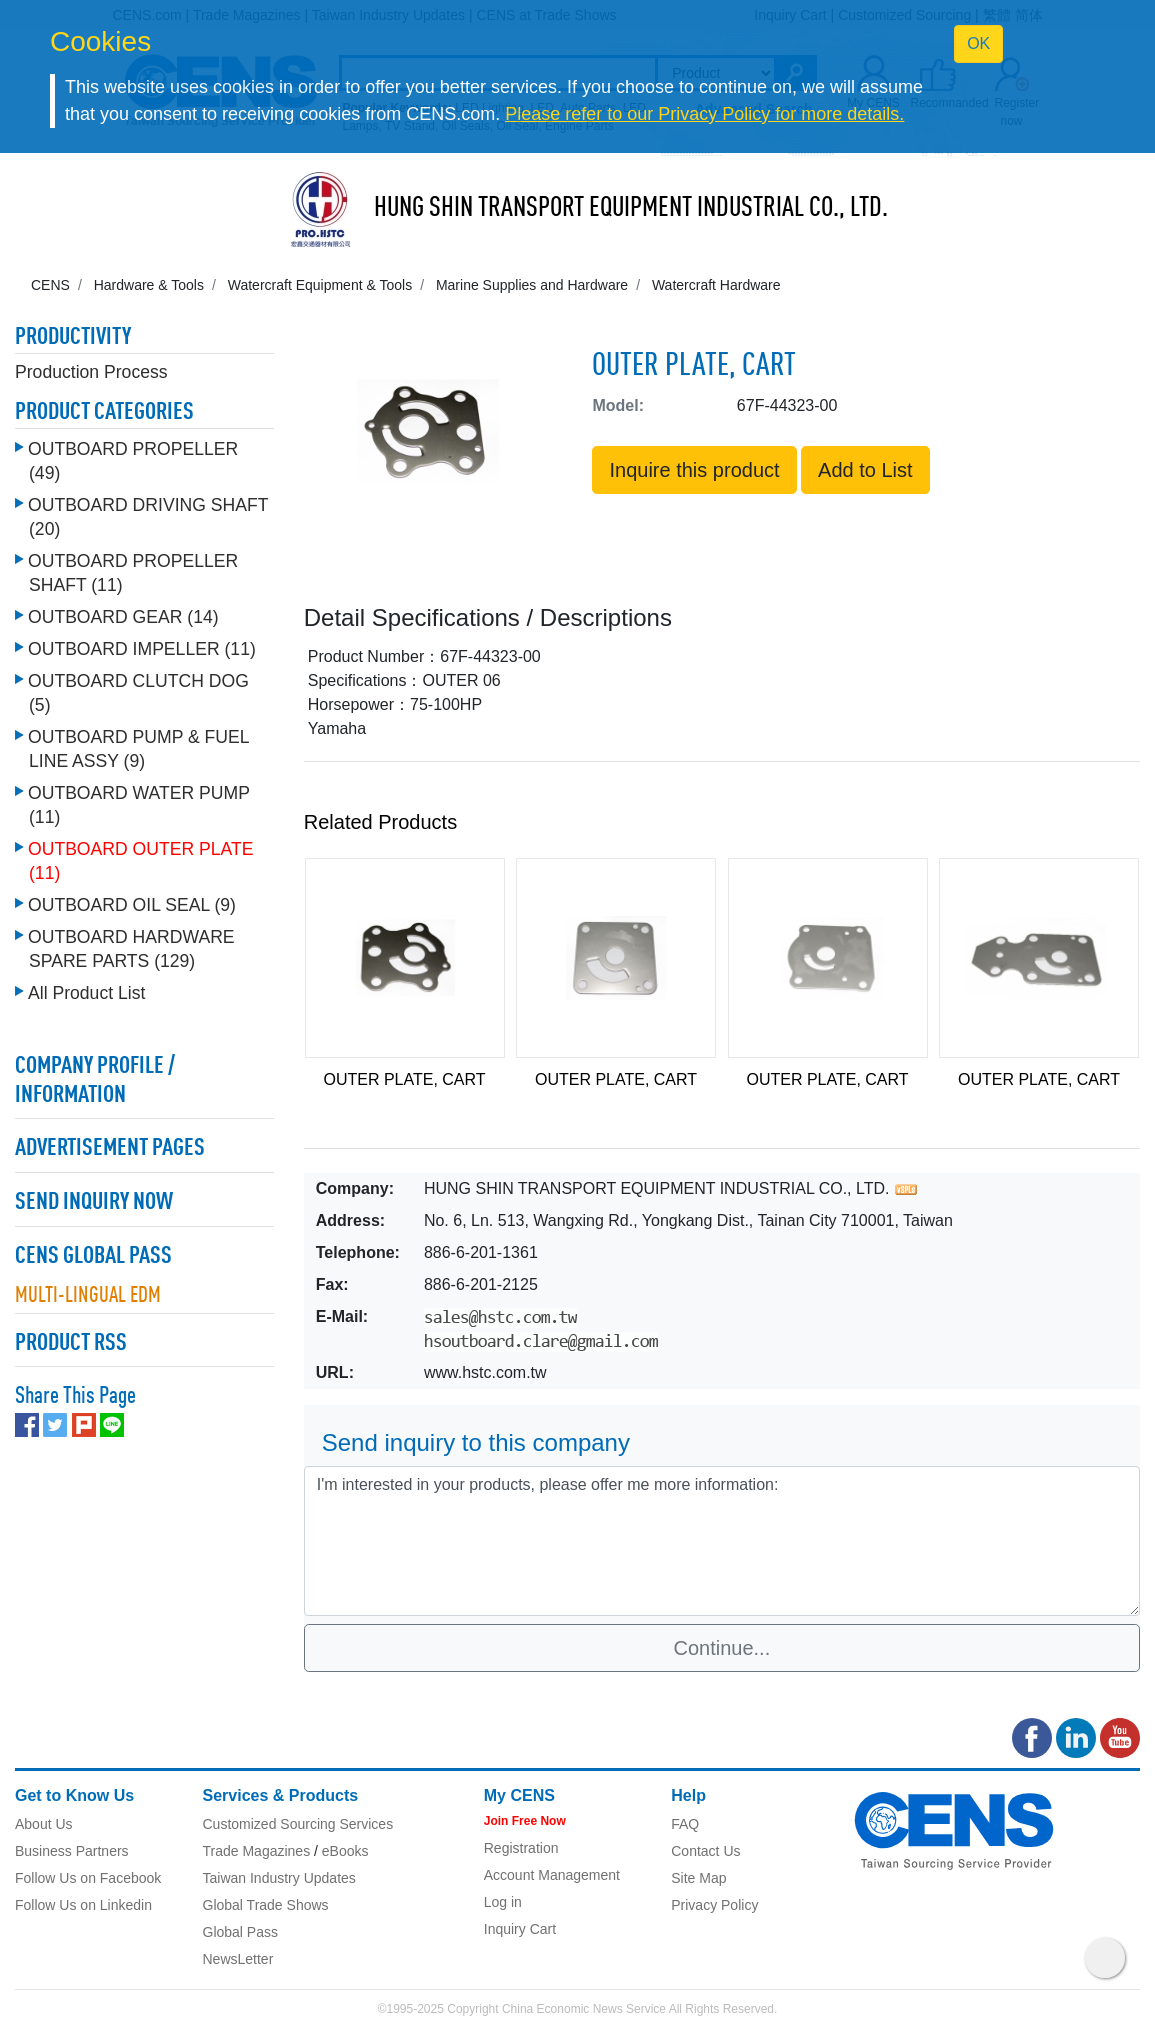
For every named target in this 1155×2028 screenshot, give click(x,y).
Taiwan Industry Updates (279, 1878)
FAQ (685, 1824)
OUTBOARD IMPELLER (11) (142, 649)
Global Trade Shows (266, 1905)
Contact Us (705, 1851)
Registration (521, 1848)
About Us (44, 1824)
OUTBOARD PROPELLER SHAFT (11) (133, 573)
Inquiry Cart (520, 1929)
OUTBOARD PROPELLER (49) (133, 461)
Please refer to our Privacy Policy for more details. (704, 114)
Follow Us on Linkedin (83, 1905)
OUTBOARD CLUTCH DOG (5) (138, 693)
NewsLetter (238, 1959)
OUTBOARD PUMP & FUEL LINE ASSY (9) (138, 749)
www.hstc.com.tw (485, 1372)
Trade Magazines (257, 1851)
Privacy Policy (714, 1905)
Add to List (865, 470)
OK (978, 43)
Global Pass (240, 1932)
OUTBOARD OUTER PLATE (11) (141, 861)
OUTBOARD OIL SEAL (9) (132, 905)
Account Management (552, 1875)
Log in (503, 1902)
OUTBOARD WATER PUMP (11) (139, 805)
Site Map (698, 1878)
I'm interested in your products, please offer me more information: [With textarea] (722, 1541)
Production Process (91, 372)
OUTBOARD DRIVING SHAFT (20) (148, 517)
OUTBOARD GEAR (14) (123, 617)
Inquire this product (694, 470)
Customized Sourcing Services (298, 1824)
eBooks (345, 1851)
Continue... (722, 1648)
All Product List (86, 993)
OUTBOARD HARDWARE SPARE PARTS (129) (131, 949)
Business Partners (72, 1851)
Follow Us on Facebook (88, 1878)
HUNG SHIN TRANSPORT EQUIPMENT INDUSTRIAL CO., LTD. (631, 209)
